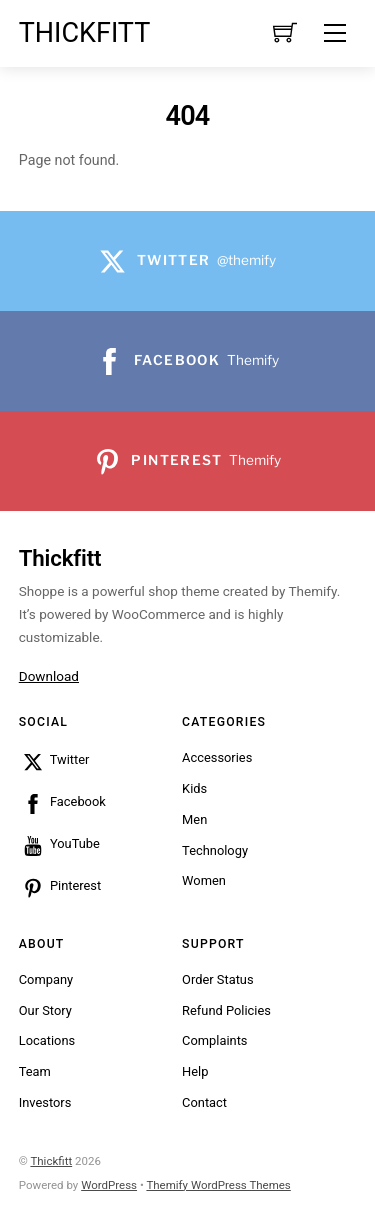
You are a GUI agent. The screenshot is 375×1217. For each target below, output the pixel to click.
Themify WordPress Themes (218, 1185)
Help (195, 1071)
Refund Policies (226, 1010)
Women (204, 880)
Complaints (214, 1040)
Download (49, 676)
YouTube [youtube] (59, 843)
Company (46, 979)
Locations (47, 1040)
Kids (194, 788)
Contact (204, 1102)
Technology (215, 850)
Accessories (217, 757)
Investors (45, 1102)
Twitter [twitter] (54, 759)
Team (35, 1071)
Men (194, 819)
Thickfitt (51, 1161)
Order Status (217, 979)
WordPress (109, 1185)
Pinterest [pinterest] (60, 885)
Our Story (45, 1010)
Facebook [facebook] (62, 801)
